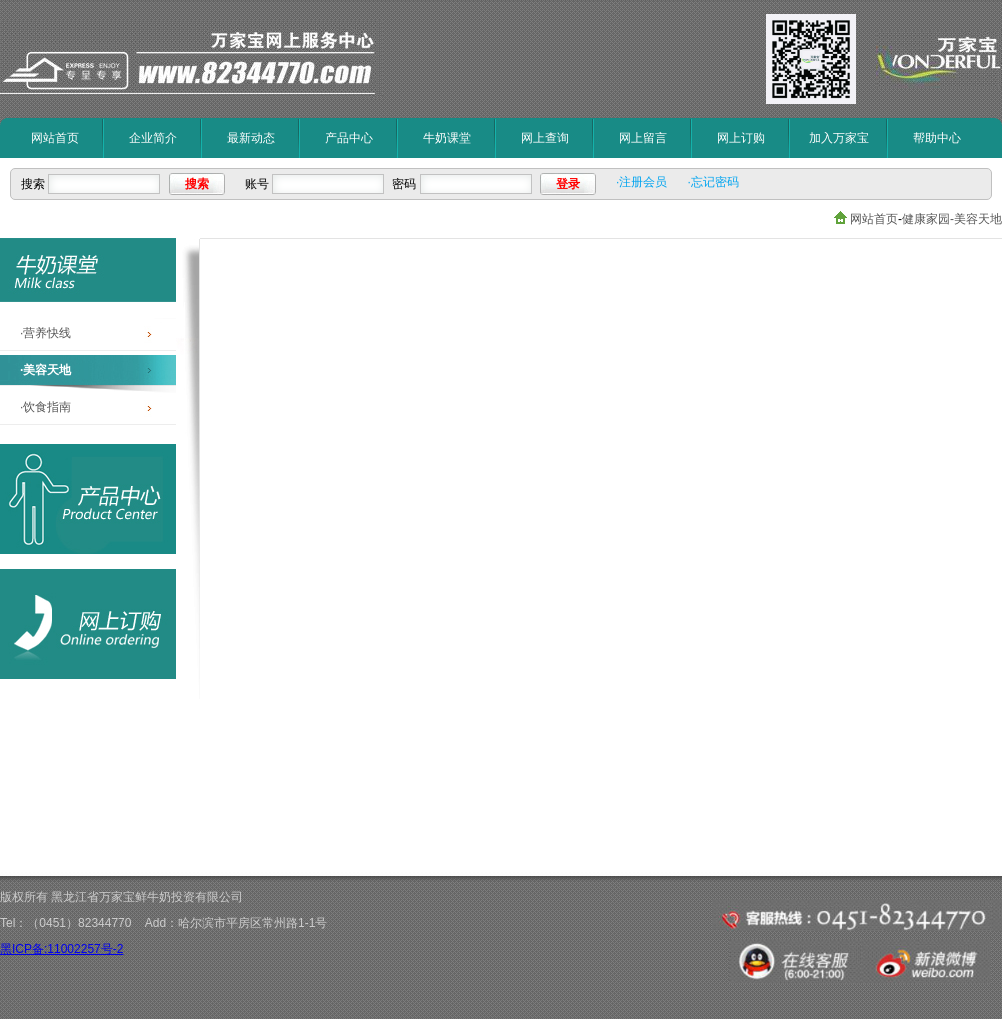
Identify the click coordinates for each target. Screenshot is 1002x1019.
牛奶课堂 (447, 138)
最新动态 (251, 138)
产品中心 (349, 138)
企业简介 (153, 138)
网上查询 (545, 138)
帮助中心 (937, 138)
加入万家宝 (839, 138)
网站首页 (55, 138)
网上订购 (741, 138)
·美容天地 (45, 370)
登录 (568, 184)
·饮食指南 (45, 407)
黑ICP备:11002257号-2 (61, 949)
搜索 (197, 184)
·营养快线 (45, 333)
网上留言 (643, 138)
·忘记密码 (712, 182)
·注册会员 (641, 182)
